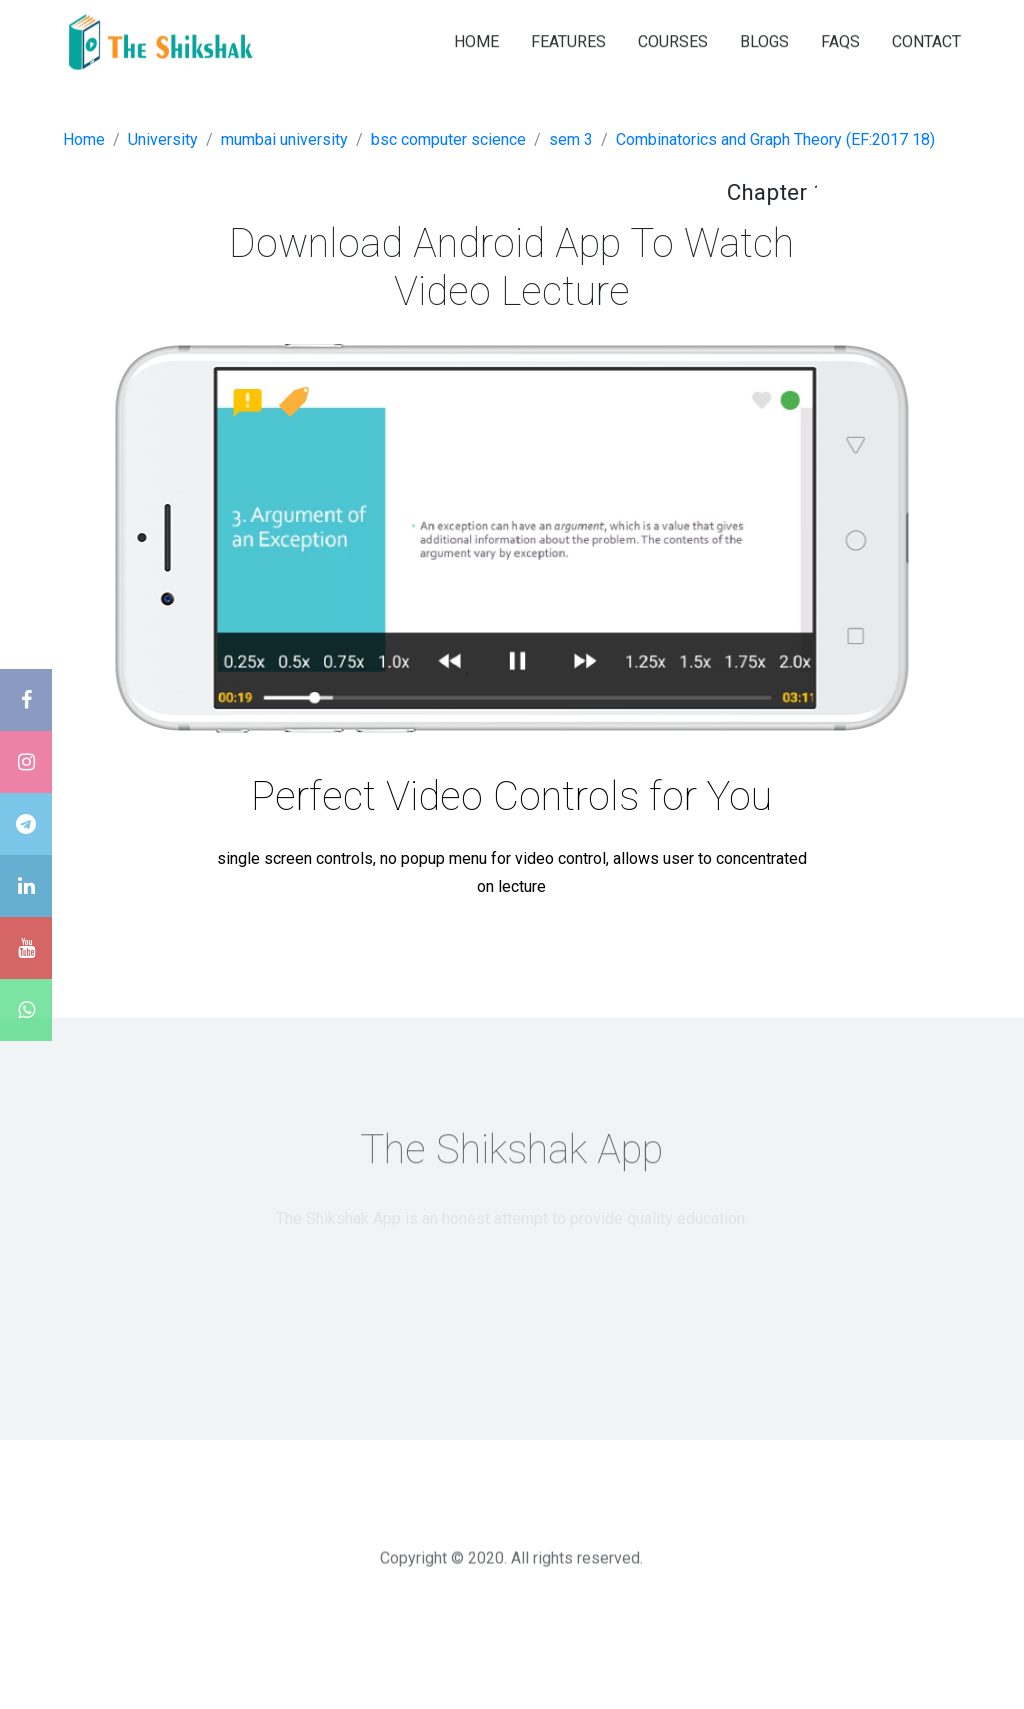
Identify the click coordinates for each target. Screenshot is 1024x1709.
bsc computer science (448, 139)
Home (84, 139)
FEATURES (568, 40)
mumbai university (284, 139)
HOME (476, 40)
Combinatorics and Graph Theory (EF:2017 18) (775, 139)
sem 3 (571, 139)
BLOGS (764, 40)
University (163, 139)
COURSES (673, 40)
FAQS (840, 40)
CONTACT (926, 40)
